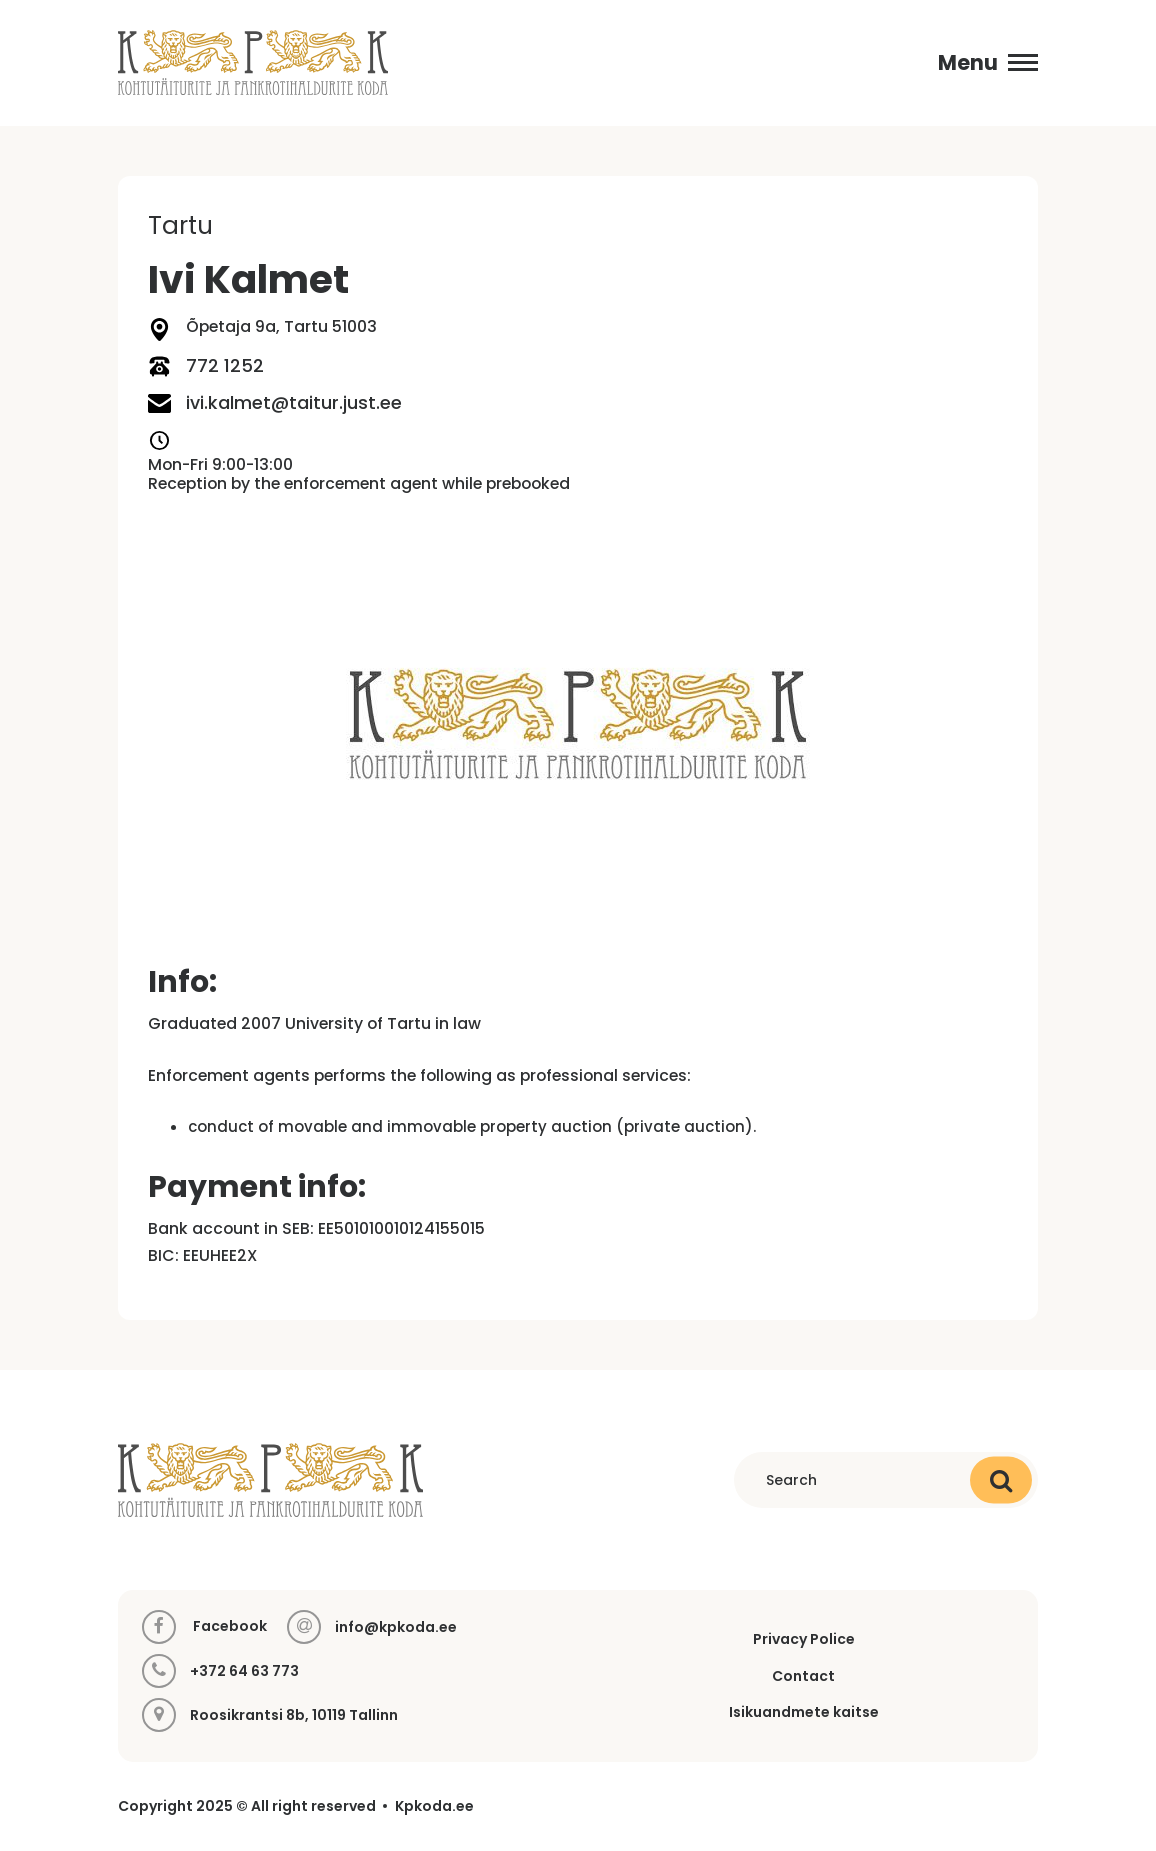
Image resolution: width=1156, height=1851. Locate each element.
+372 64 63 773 (244, 1671)
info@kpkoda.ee (396, 1627)
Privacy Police (804, 1639)
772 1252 (206, 366)
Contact (803, 1676)
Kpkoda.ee (434, 1806)
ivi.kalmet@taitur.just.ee (275, 403)
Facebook (204, 1627)
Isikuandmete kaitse (804, 1712)
